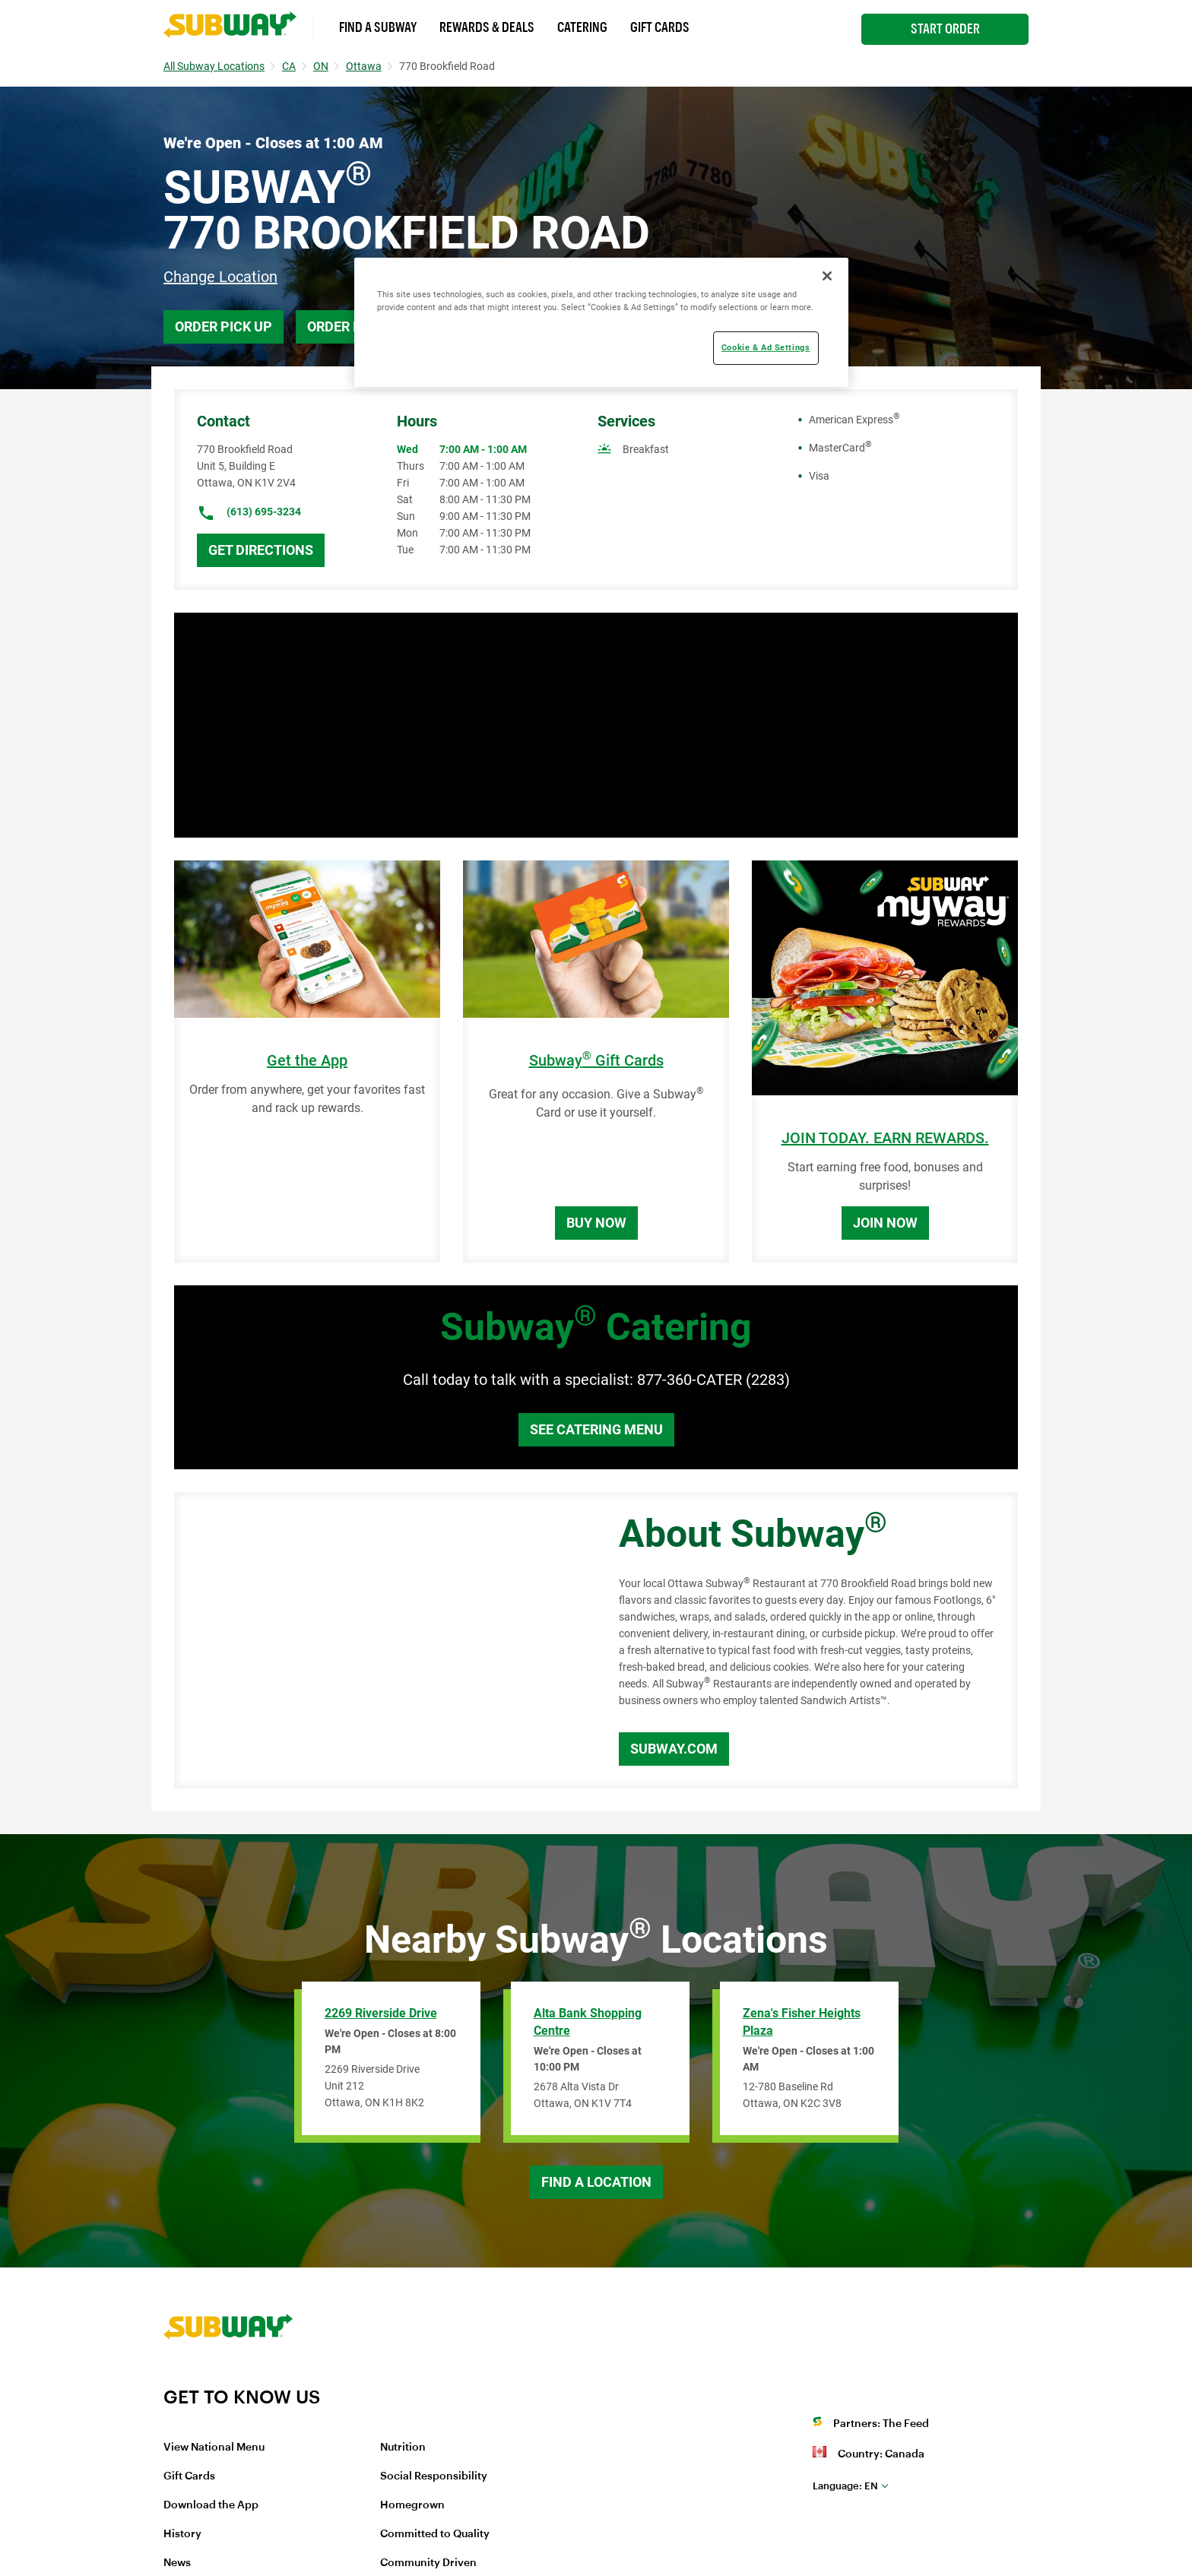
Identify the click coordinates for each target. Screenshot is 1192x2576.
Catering (582, 27)
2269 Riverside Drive (381, 2013)
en (845, 2486)
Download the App (210, 2505)
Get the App (307, 1060)
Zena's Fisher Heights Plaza (802, 2022)
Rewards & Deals (486, 27)
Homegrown (412, 2505)
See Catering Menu (596, 1429)
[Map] (379, 1640)
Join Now (885, 1223)
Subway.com (674, 1749)
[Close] (827, 276)
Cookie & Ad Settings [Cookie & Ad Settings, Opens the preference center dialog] (765, 347)
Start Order (945, 29)
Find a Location (596, 2182)
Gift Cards (660, 27)
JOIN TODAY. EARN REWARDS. (885, 1138)
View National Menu (214, 2447)
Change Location (220, 277)
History (182, 2534)
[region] (601, 322)
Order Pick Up (223, 326)
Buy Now (596, 1223)
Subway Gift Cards (596, 1060)
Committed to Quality (435, 2534)
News (177, 2563)
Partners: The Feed (881, 2424)
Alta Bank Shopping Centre (588, 2022)
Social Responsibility (433, 2476)
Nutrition (403, 2447)
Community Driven (428, 2563)
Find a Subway (378, 27)
